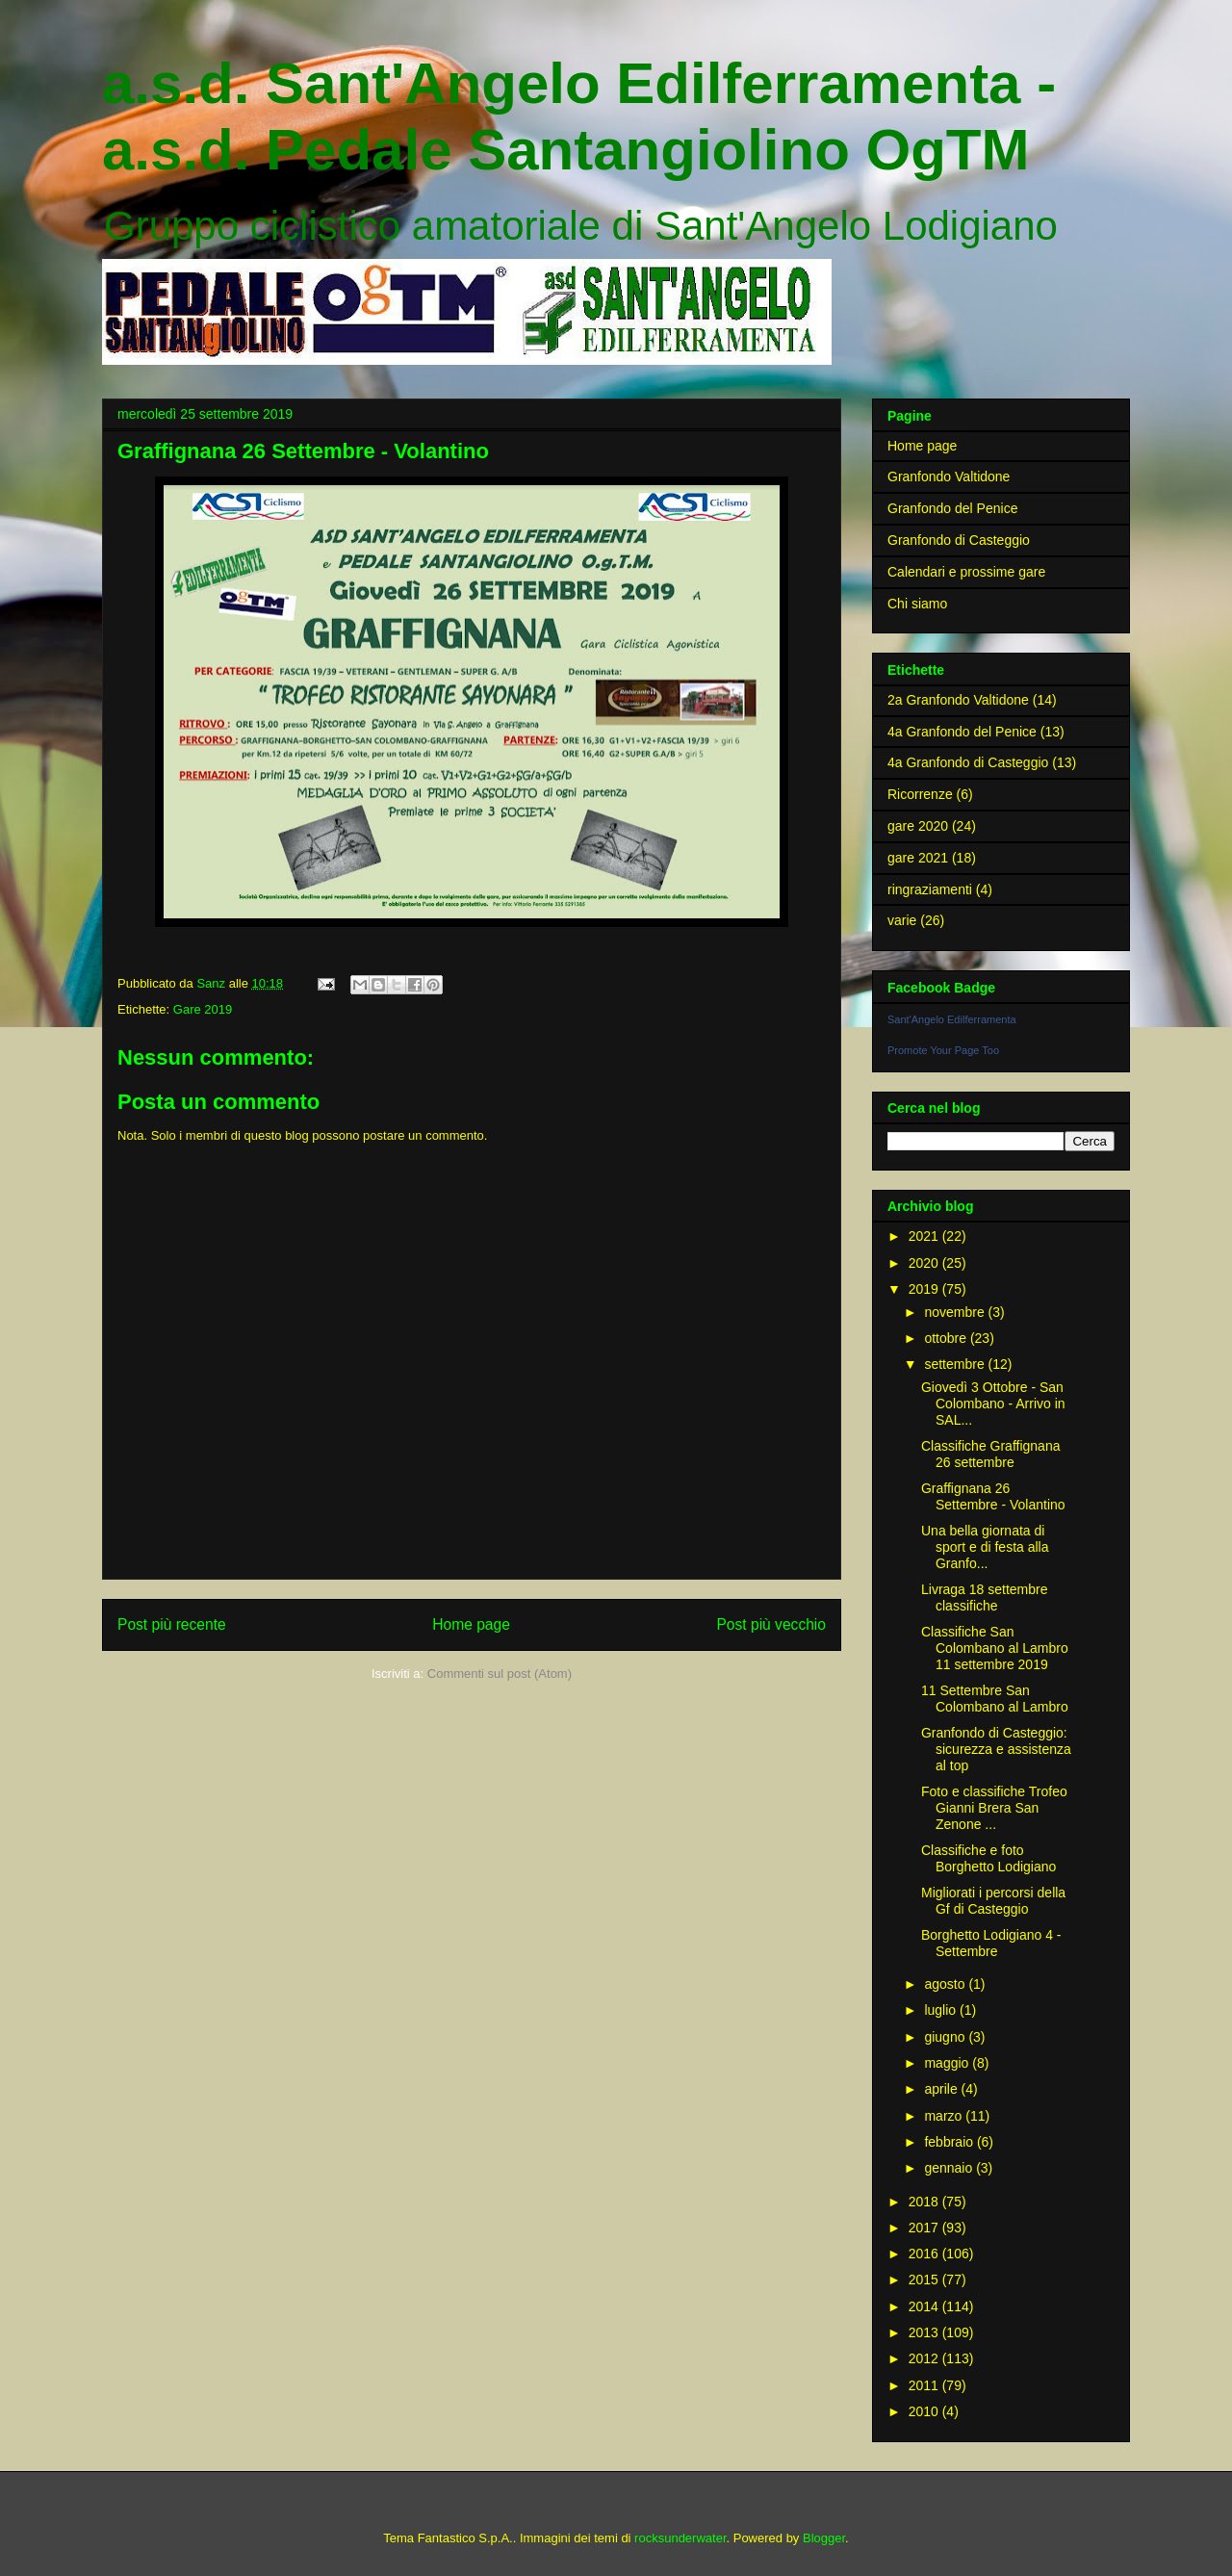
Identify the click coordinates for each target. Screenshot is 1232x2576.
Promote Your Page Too (943, 1050)
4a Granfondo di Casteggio (967, 762)
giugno (946, 2037)
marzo (944, 2116)
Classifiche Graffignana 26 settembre (990, 1454)
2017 (925, 2227)
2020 (925, 1263)
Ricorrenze (920, 794)
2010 (925, 2411)
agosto (946, 1984)
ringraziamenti (929, 889)
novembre (956, 1312)
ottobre (946, 1338)
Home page (471, 1624)
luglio (942, 2010)
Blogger (824, 2538)
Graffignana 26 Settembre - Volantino (993, 1496)
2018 (925, 2201)
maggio (948, 2063)
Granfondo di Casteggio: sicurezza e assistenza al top (996, 1749)
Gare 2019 (202, 1009)
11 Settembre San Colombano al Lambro (994, 1698)
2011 (925, 2385)
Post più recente (171, 1624)
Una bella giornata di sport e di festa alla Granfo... (985, 1547)
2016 (925, 2253)
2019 (925, 1289)
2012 (925, 2358)
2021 (925, 1236)
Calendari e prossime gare (966, 572)
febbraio (950, 2142)
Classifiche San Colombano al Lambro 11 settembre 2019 (994, 1648)
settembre (956, 1364)
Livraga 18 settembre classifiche (984, 1597)
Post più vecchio (771, 1624)
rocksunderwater (680, 2538)
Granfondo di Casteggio (958, 540)
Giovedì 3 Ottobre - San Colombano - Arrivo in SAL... (993, 1403)
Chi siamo (917, 603)
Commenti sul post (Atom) (499, 1673)
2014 (925, 2306)
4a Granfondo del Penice (962, 731)
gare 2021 (917, 857)
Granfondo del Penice (952, 508)
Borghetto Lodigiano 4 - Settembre (991, 1943)
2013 (925, 2332)
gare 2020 (917, 826)
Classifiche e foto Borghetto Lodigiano (988, 1858)
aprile (942, 2089)
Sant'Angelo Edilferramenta (951, 1019)
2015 (925, 2279)
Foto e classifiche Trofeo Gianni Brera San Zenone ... (994, 1808)
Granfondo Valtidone (948, 476)
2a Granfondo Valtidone (958, 700)
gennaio (950, 2168)
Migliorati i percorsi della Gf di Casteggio (993, 1901)
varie (901, 920)
